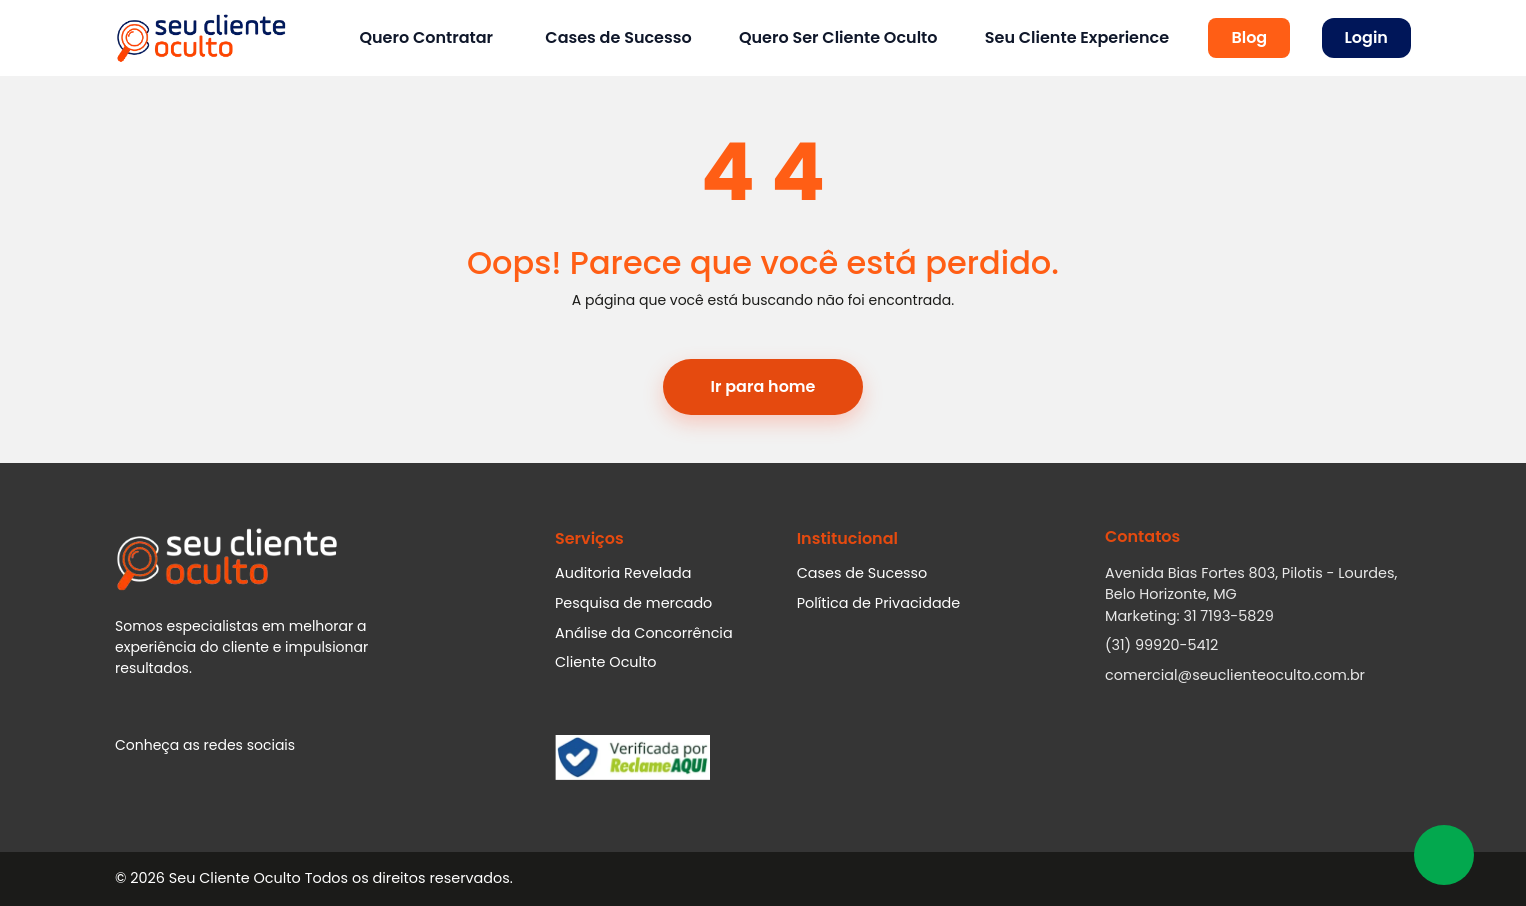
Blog (1249, 37)
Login (1366, 37)
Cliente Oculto (606, 662)
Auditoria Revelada (623, 573)
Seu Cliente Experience (1077, 37)
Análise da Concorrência (644, 633)
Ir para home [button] (763, 386)
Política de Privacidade (879, 603)
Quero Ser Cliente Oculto (838, 37)
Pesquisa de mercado (633, 603)
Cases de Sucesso (618, 37)
